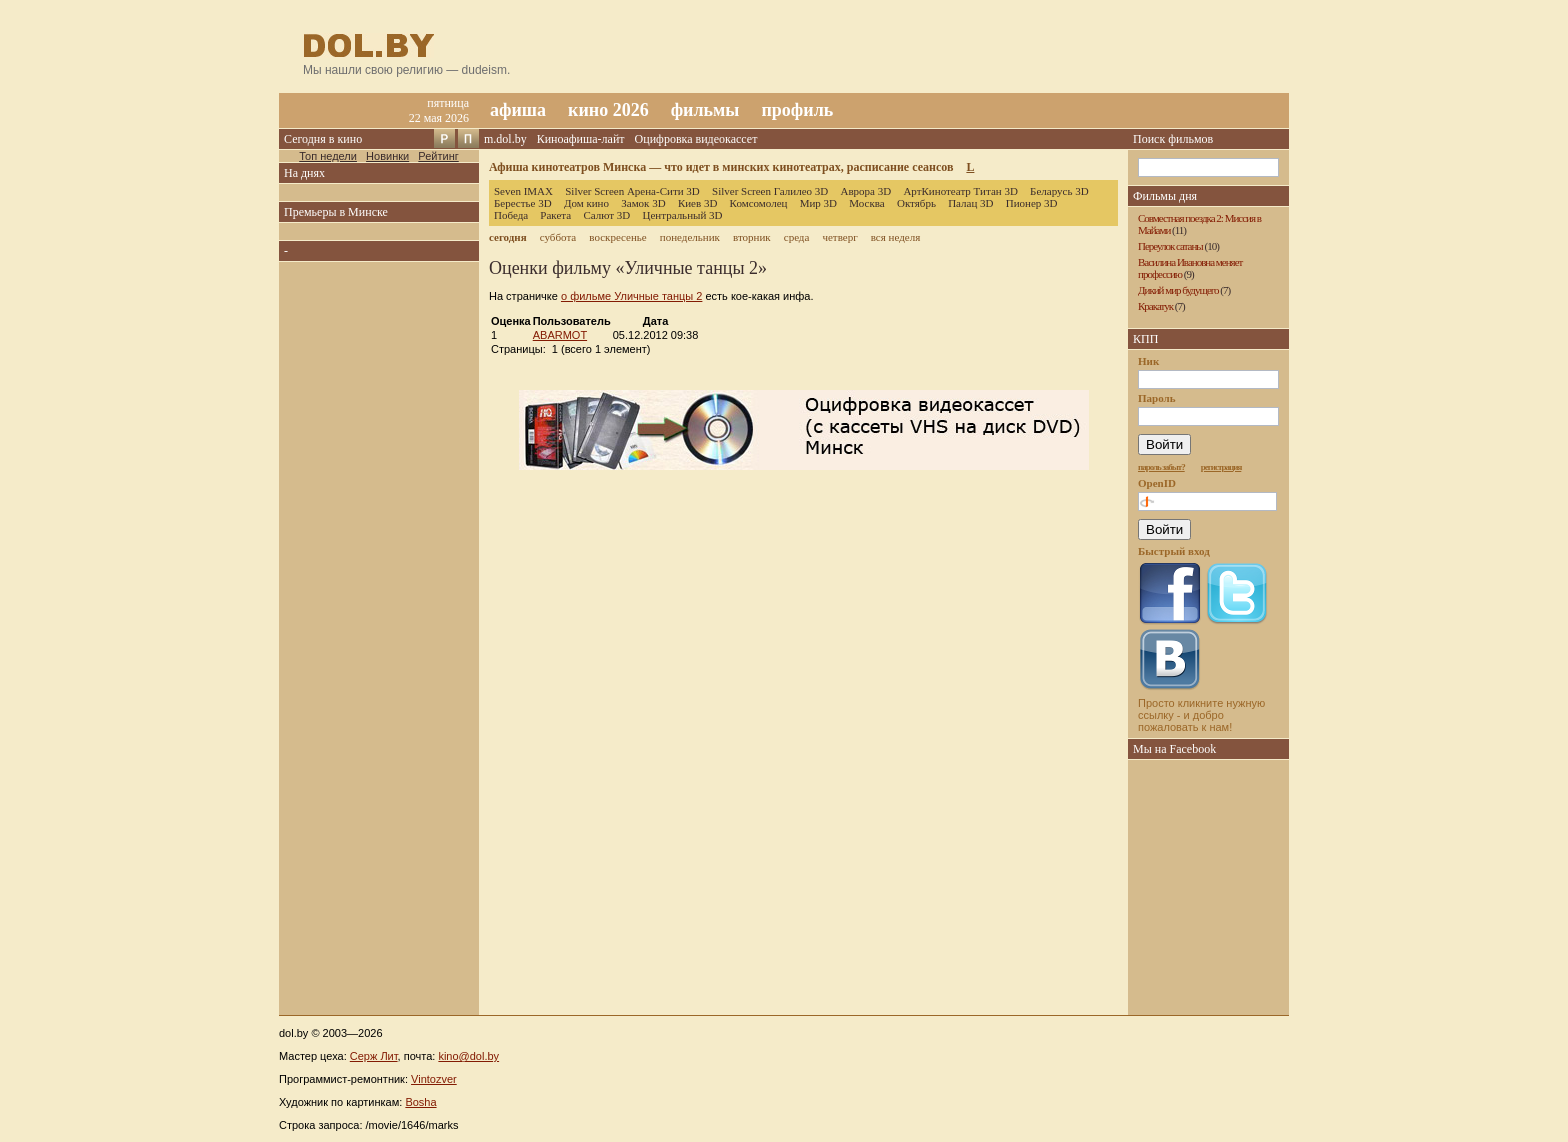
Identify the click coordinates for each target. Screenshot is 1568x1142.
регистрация (1221, 467)
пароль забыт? (1161, 467)
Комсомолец (759, 203)
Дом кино (586, 203)
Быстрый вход (1174, 551)
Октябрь (916, 203)
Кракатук (1155, 306)
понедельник (690, 237)
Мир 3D (818, 203)
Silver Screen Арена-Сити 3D (632, 191)
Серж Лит (374, 1056)
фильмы (705, 110)
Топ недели (328, 156)
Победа (511, 215)
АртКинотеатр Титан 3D (960, 191)
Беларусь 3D (1059, 191)
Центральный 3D (683, 215)
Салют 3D (606, 215)
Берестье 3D (523, 203)
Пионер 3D (1032, 203)
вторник (752, 237)
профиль (797, 110)
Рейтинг (438, 156)
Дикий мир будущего (1178, 290)
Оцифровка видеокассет (696, 139)
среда (797, 237)
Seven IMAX (523, 191)
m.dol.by (505, 139)
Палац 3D (970, 203)
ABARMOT (560, 335)
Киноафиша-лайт (581, 139)
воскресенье (617, 237)
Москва (866, 203)
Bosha (420, 1102)
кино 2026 (608, 110)
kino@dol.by (468, 1056)
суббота (558, 237)
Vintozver (434, 1079)
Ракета (555, 215)
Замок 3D (643, 203)
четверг (839, 237)
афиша (518, 110)
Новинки (387, 156)
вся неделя (895, 237)
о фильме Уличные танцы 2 (631, 296)
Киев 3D (698, 203)
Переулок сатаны (1170, 246)
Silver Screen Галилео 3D (770, 191)
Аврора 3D (865, 191)
